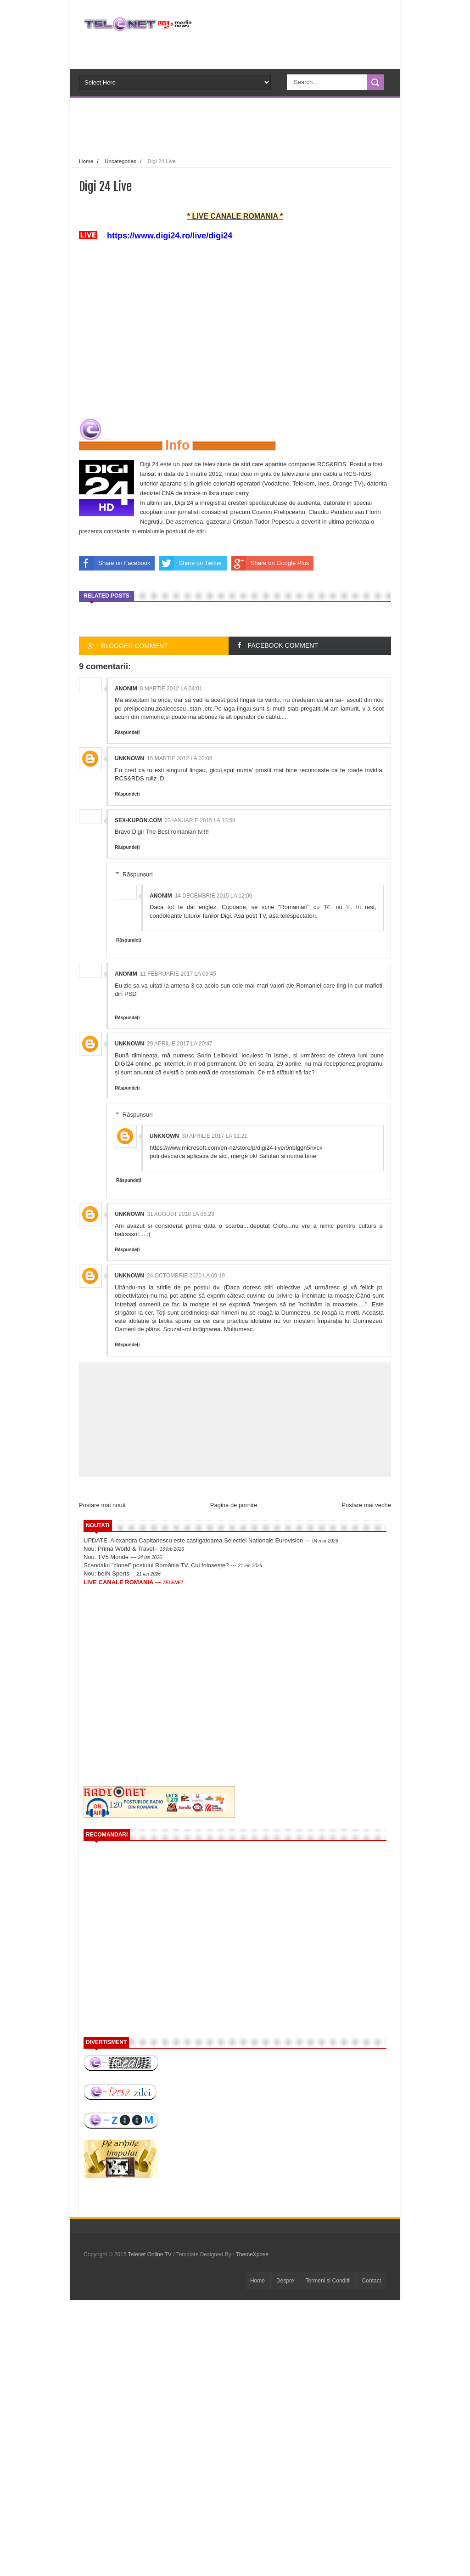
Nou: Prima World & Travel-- (134, 1548)
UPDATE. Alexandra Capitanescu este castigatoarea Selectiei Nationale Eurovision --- (211, 1540)
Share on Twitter (190, 563)
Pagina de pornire (233, 1505)
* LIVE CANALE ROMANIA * (235, 216)
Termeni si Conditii (328, 2280)
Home (86, 161)
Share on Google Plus (270, 563)
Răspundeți (127, 732)
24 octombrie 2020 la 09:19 (186, 1275)
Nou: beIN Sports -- (122, 1573)
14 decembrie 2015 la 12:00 (213, 896)
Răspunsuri (138, 873)
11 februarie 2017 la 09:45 (178, 974)
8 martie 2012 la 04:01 (171, 688)
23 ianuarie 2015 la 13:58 (200, 820)
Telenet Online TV (150, 2254)
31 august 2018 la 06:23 (180, 1214)
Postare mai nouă (102, 1505)
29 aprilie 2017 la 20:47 (180, 1043)
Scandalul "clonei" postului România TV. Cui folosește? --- (173, 1565)
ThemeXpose (252, 2254)
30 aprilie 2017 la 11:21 (214, 1136)
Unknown (129, 758)
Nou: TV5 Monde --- (123, 1557)
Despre (285, 2280)
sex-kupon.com (138, 820)
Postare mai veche (366, 1505)
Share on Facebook (114, 563)
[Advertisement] (251, 126)
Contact (371, 2280)
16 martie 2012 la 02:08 (180, 758)
